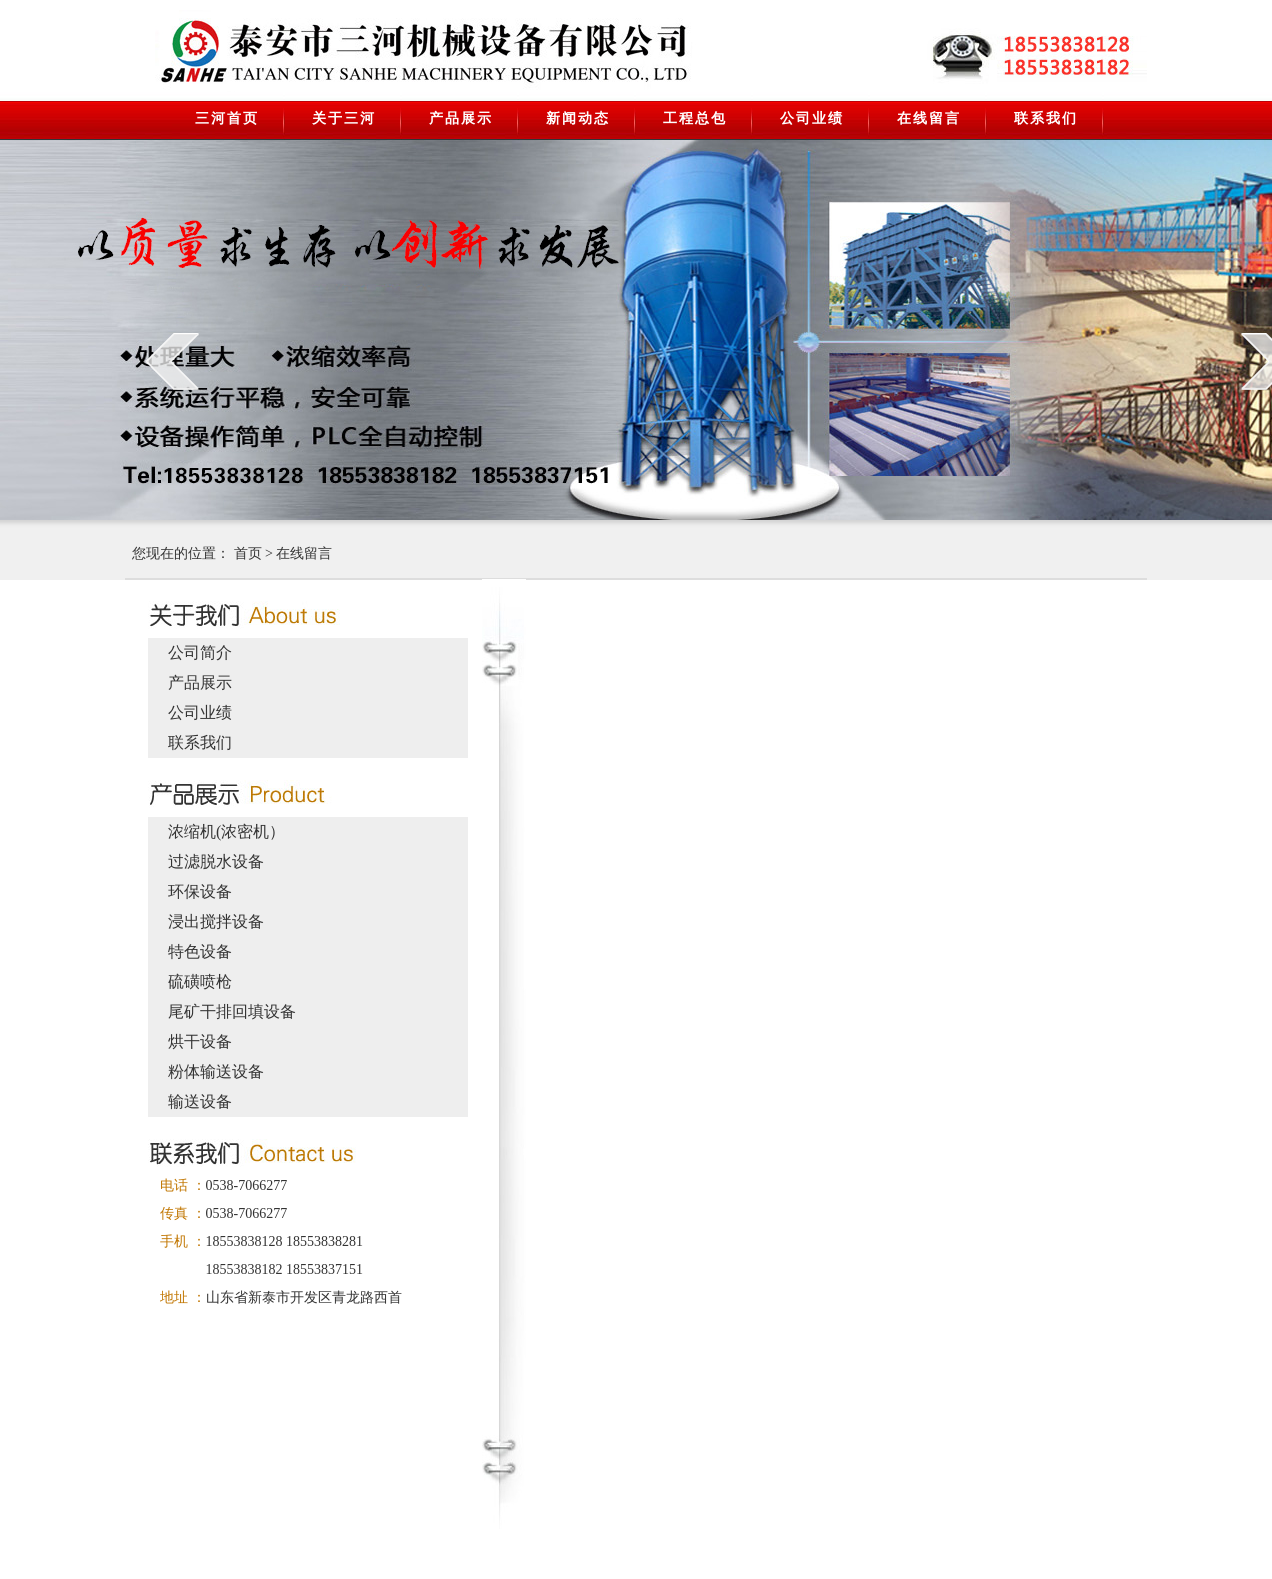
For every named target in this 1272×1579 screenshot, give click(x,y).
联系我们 (1046, 118)
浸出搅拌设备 (216, 921)
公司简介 (200, 652)
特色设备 (200, 951)
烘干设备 (200, 1041)
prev (172, 361)
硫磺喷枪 (200, 981)
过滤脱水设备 (216, 861)
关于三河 (344, 118)
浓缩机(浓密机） (226, 831)
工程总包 (695, 118)
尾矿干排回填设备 (232, 1011)
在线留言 (929, 118)
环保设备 (200, 891)
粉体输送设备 (216, 1071)
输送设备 (200, 1101)
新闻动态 (578, 118)
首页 (248, 553)
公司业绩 (812, 118)
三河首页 (227, 118)
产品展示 (461, 118)
